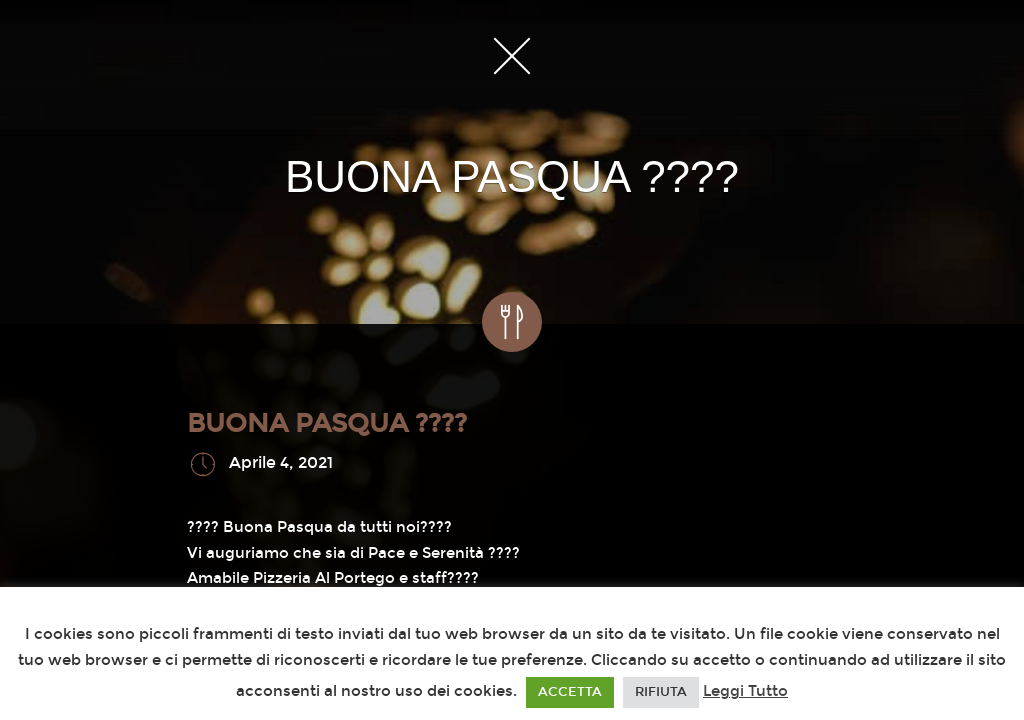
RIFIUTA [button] (661, 692)
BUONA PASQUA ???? (327, 423)
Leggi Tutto (745, 691)
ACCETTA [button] (570, 692)
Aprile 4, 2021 (281, 463)
